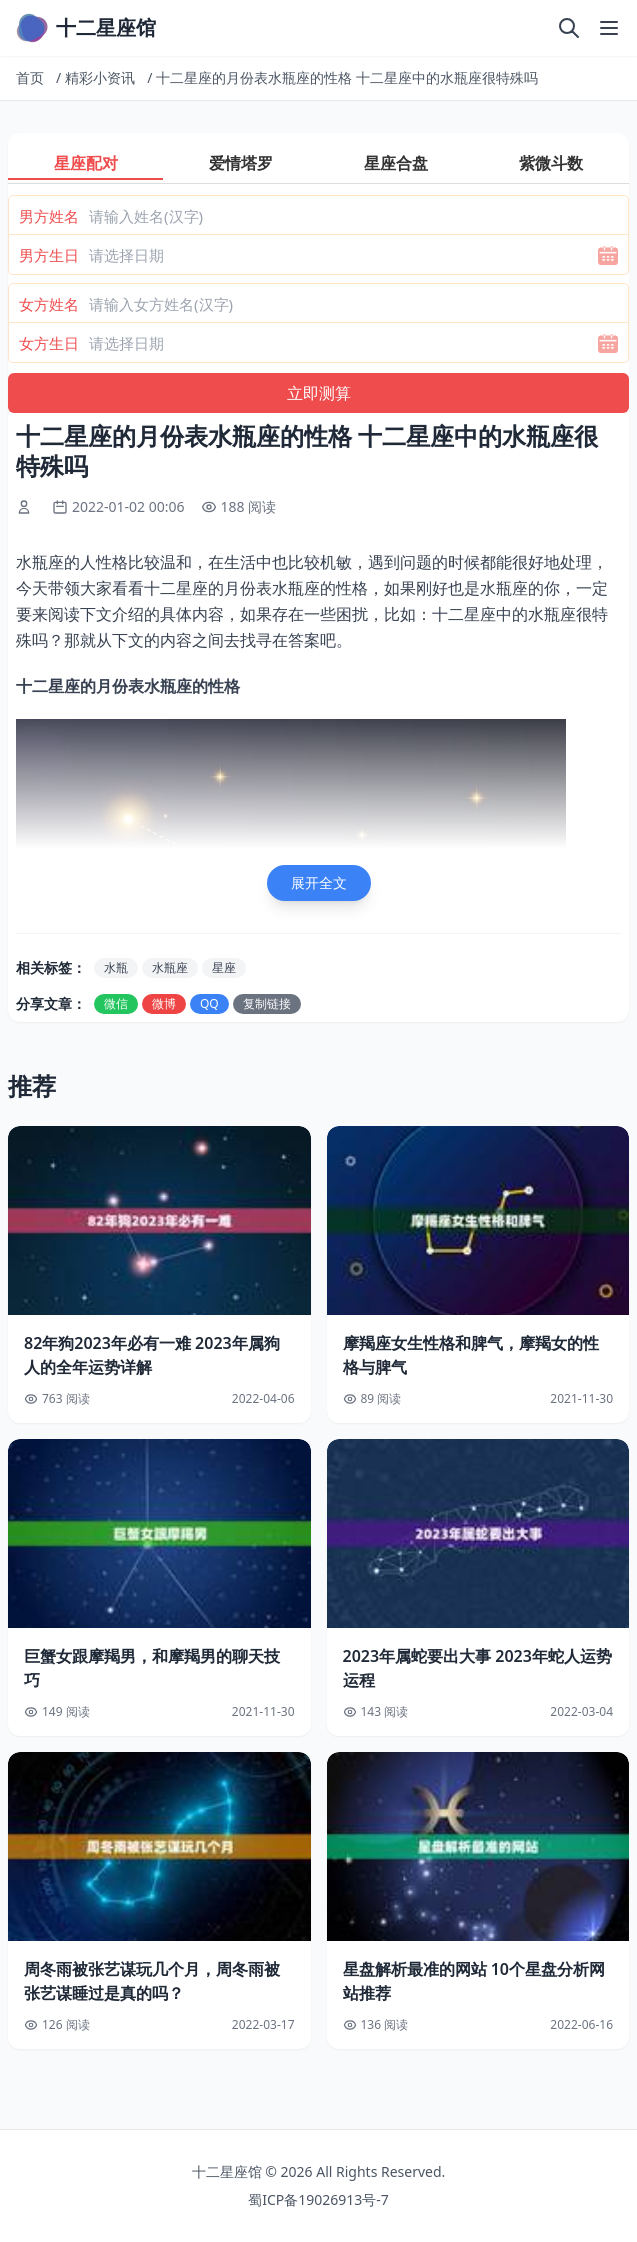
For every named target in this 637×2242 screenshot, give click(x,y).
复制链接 (267, 1003)
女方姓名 (49, 304)
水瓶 (116, 967)
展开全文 (319, 882)
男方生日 (49, 255)
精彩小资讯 (100, 77)
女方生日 (49, 343)
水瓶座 (170, 967)
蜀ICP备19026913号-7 (318, 2199)
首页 (30, 77)
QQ (209, 1003)
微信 (116, 1003)
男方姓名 (49, 216)
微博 (164, 1003)
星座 (224, 967)
